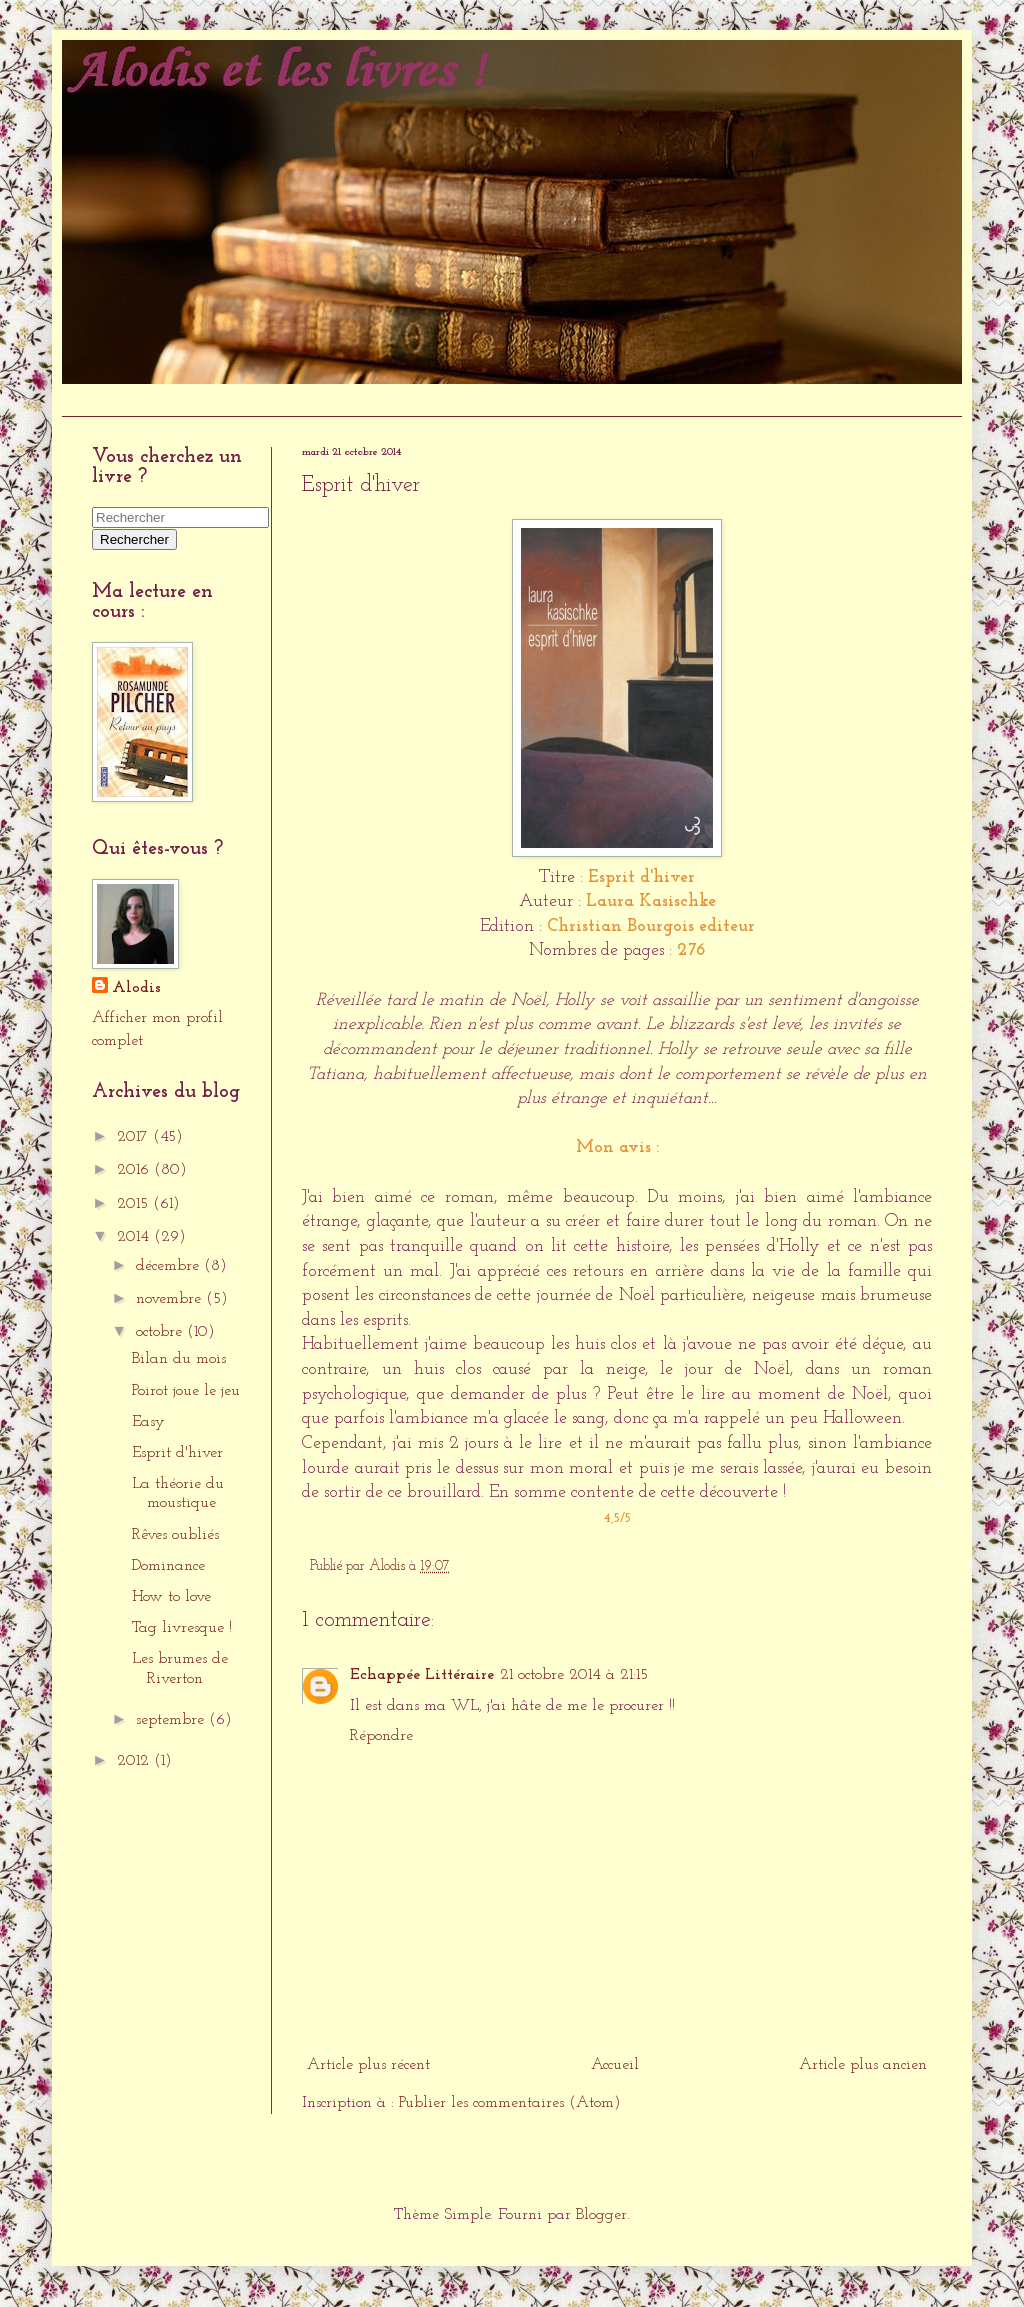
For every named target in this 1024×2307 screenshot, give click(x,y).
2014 (135, 1237)
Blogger (601, 2215)
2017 (135, 1137)
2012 (135, 1761)
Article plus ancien (863, 2065)
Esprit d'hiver (177, 1453)
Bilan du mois (179, 1359)
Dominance (168, 1566)
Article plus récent (368, 2065)
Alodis (136, 988)
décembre (170, 1266)
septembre (172, 1720)
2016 (135, 1170)
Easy (148, 1422)
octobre (161, 1332)
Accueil (96, 399)
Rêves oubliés (175, 1535)
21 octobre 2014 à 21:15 (574, 1675)
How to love (171, 1597)
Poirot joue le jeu (186, 1391)
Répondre (381, 1736)
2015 (135, 1204)
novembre (171, 1299)
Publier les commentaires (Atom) (510, 2103)
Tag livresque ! (182, 1628)
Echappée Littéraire (422, 1675)
